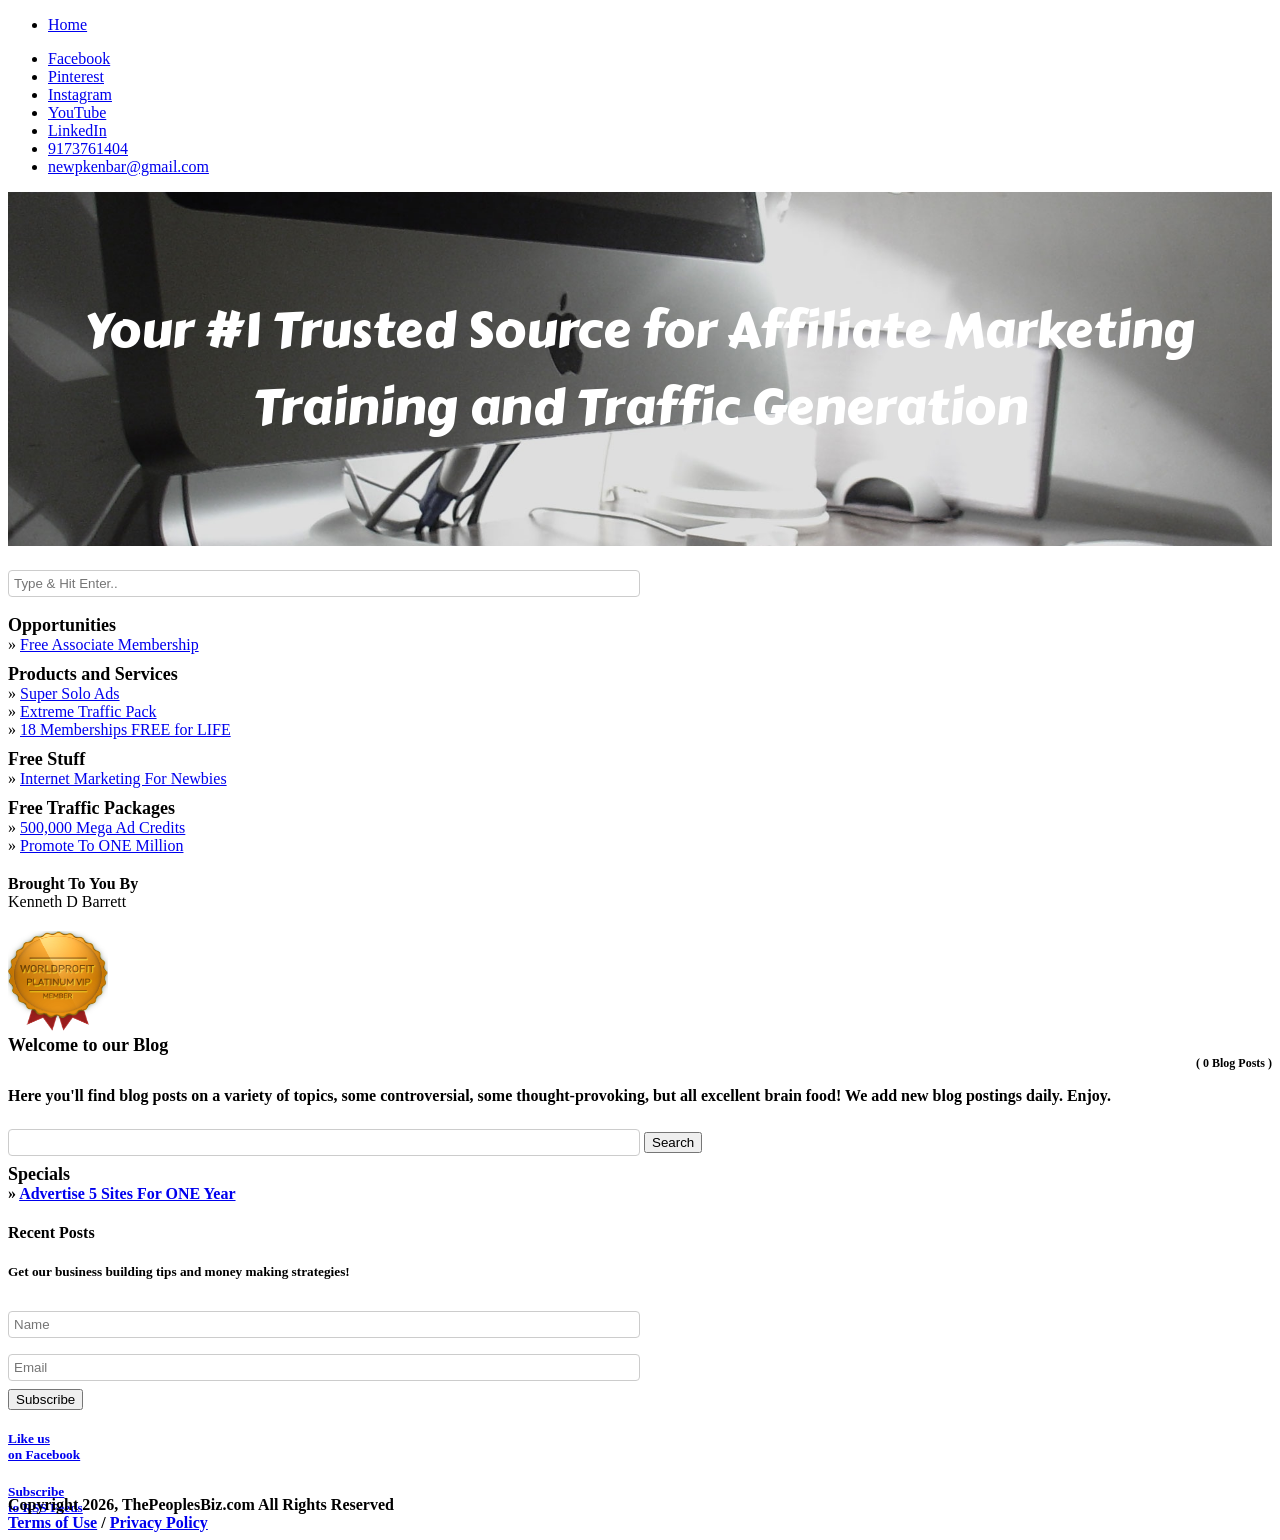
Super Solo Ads (70, 693)
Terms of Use (52, 1522)
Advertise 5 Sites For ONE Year (127, 1193)
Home (67, 24)
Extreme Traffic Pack (88, 711)
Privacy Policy (159, 1522)
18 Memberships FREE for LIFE (125, 729)
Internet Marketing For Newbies (123, 778)
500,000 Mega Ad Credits (102, 827)
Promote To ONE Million (101, 845)
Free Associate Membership (109, 644)
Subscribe (45, 1399)
